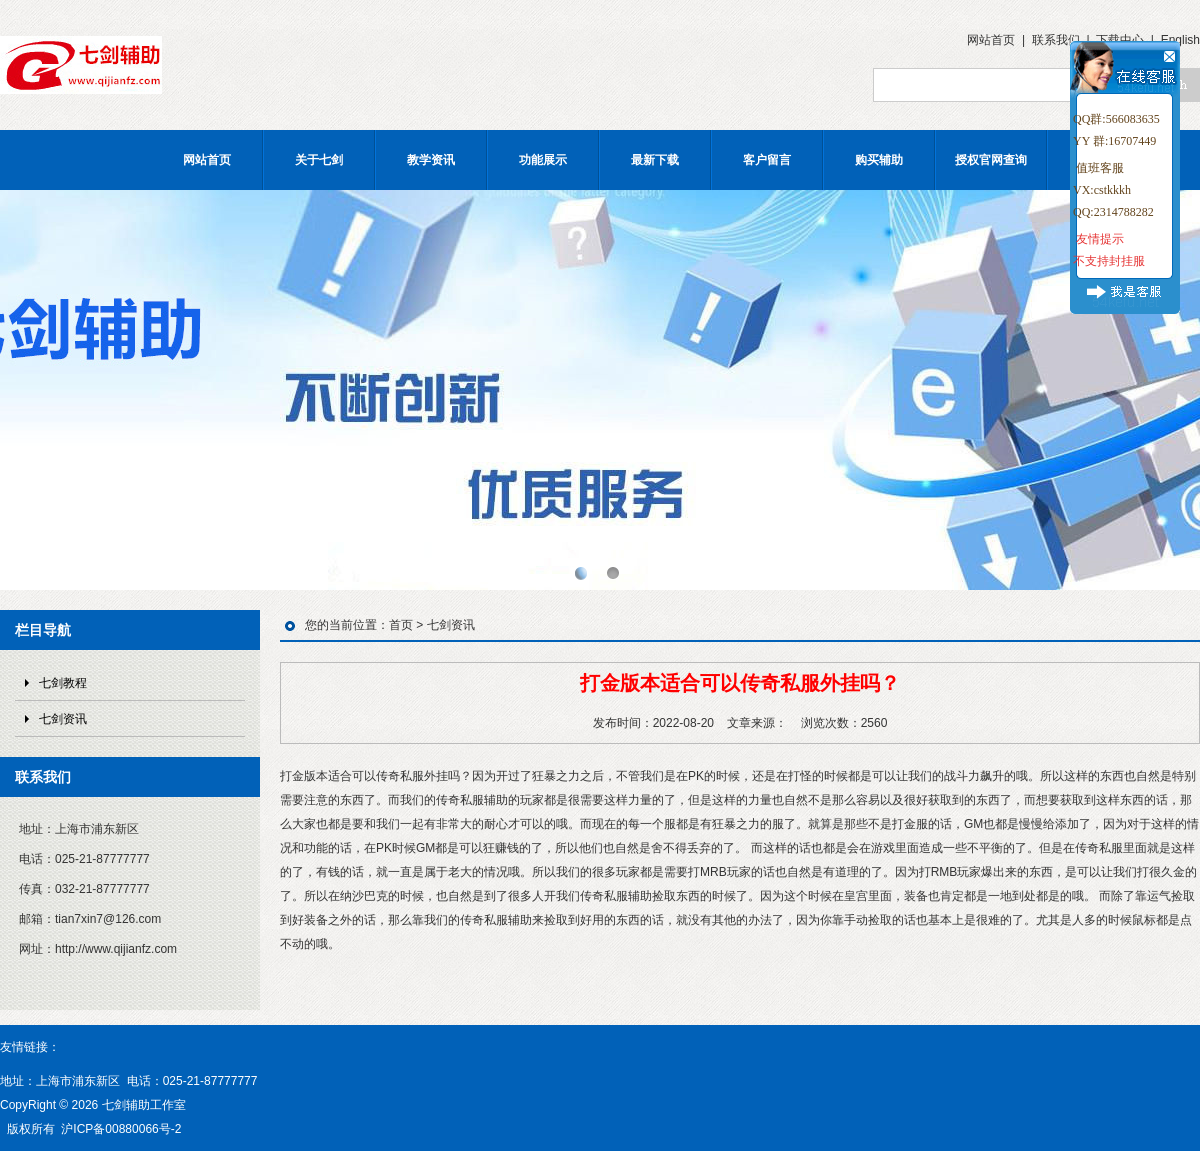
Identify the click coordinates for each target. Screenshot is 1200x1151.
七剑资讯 (63, 719)
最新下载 (655, 160)
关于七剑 (319, 160)
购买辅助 (879, 160)
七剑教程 (63, 683)
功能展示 (543, 160)
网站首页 (991, 40)
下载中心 (1120, 40)
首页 (401, 625)
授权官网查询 (991, 160)
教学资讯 (431, 160)
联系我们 (1056, 40)
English (1180, 40)
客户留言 (767, 160)
